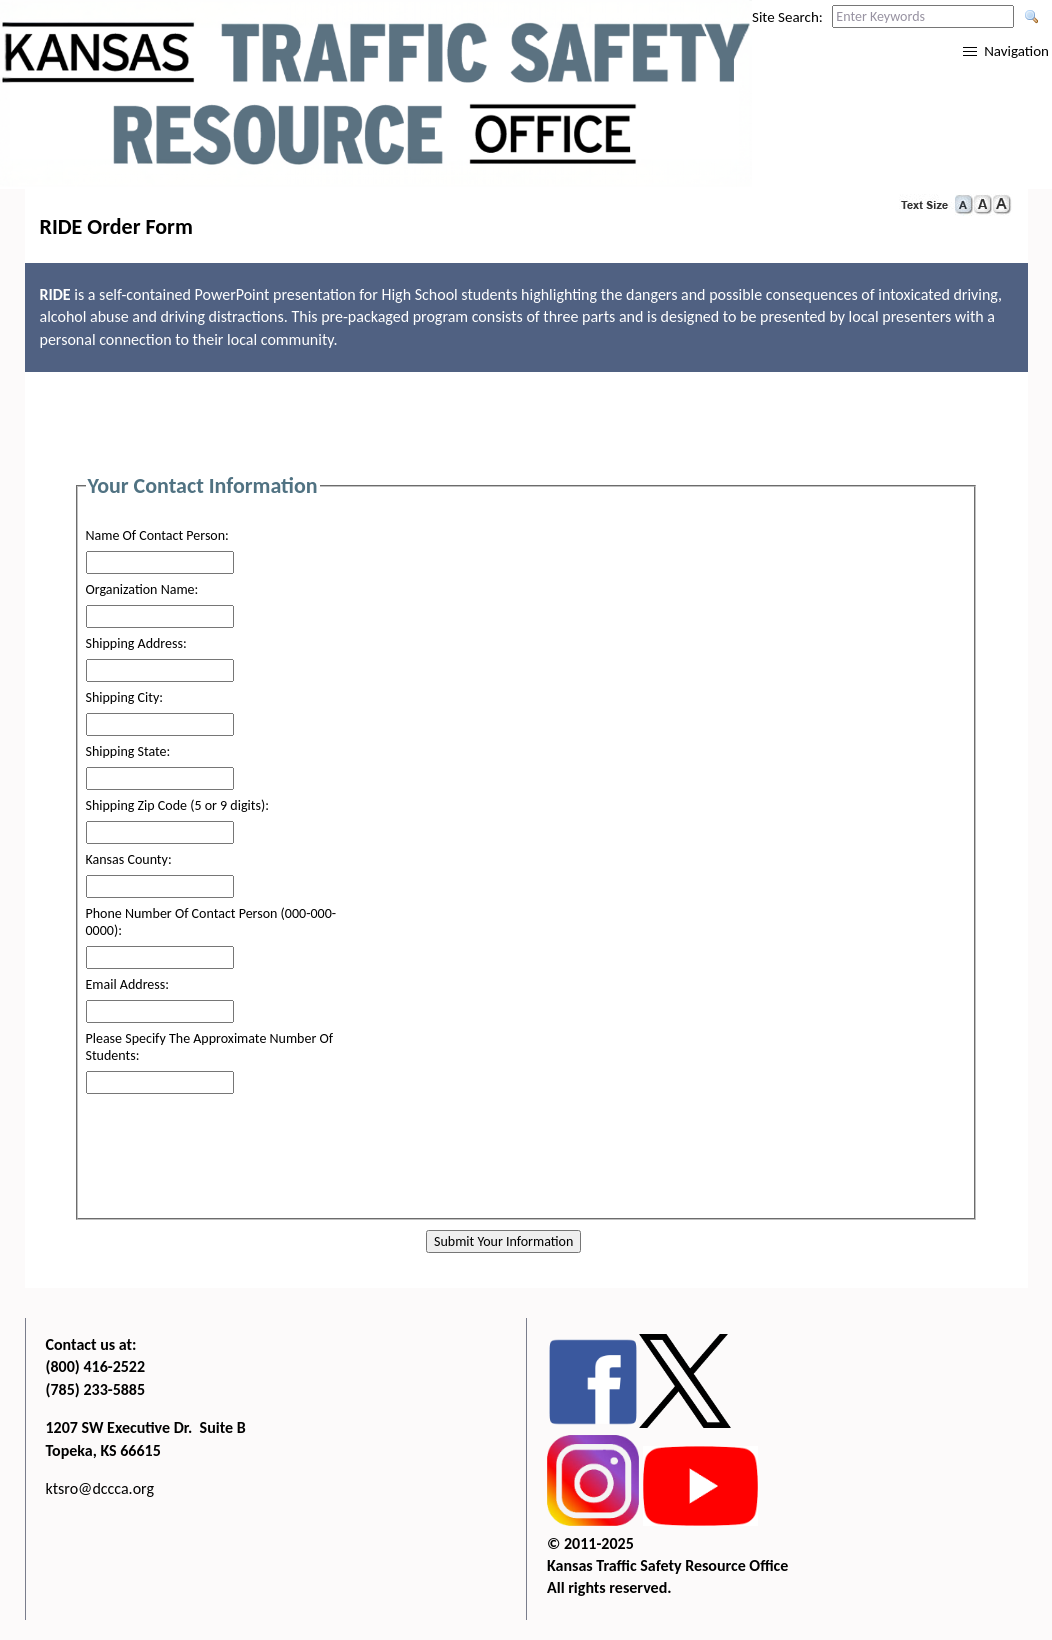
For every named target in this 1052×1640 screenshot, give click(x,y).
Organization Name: (142, 589)
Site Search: (787, 17)
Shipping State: (128, 751)
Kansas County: (129, 859)
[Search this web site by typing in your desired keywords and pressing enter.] (923, 16)
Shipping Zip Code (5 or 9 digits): (177, 805)
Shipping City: (125, 697)
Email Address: (128, 984)
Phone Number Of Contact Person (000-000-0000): (211, 922)
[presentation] (523, 1168)
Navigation (1016, 51)
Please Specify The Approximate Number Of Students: (210, 1047)
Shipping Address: (136, 643)
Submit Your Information (503, 1241)
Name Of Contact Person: (157, 535)
